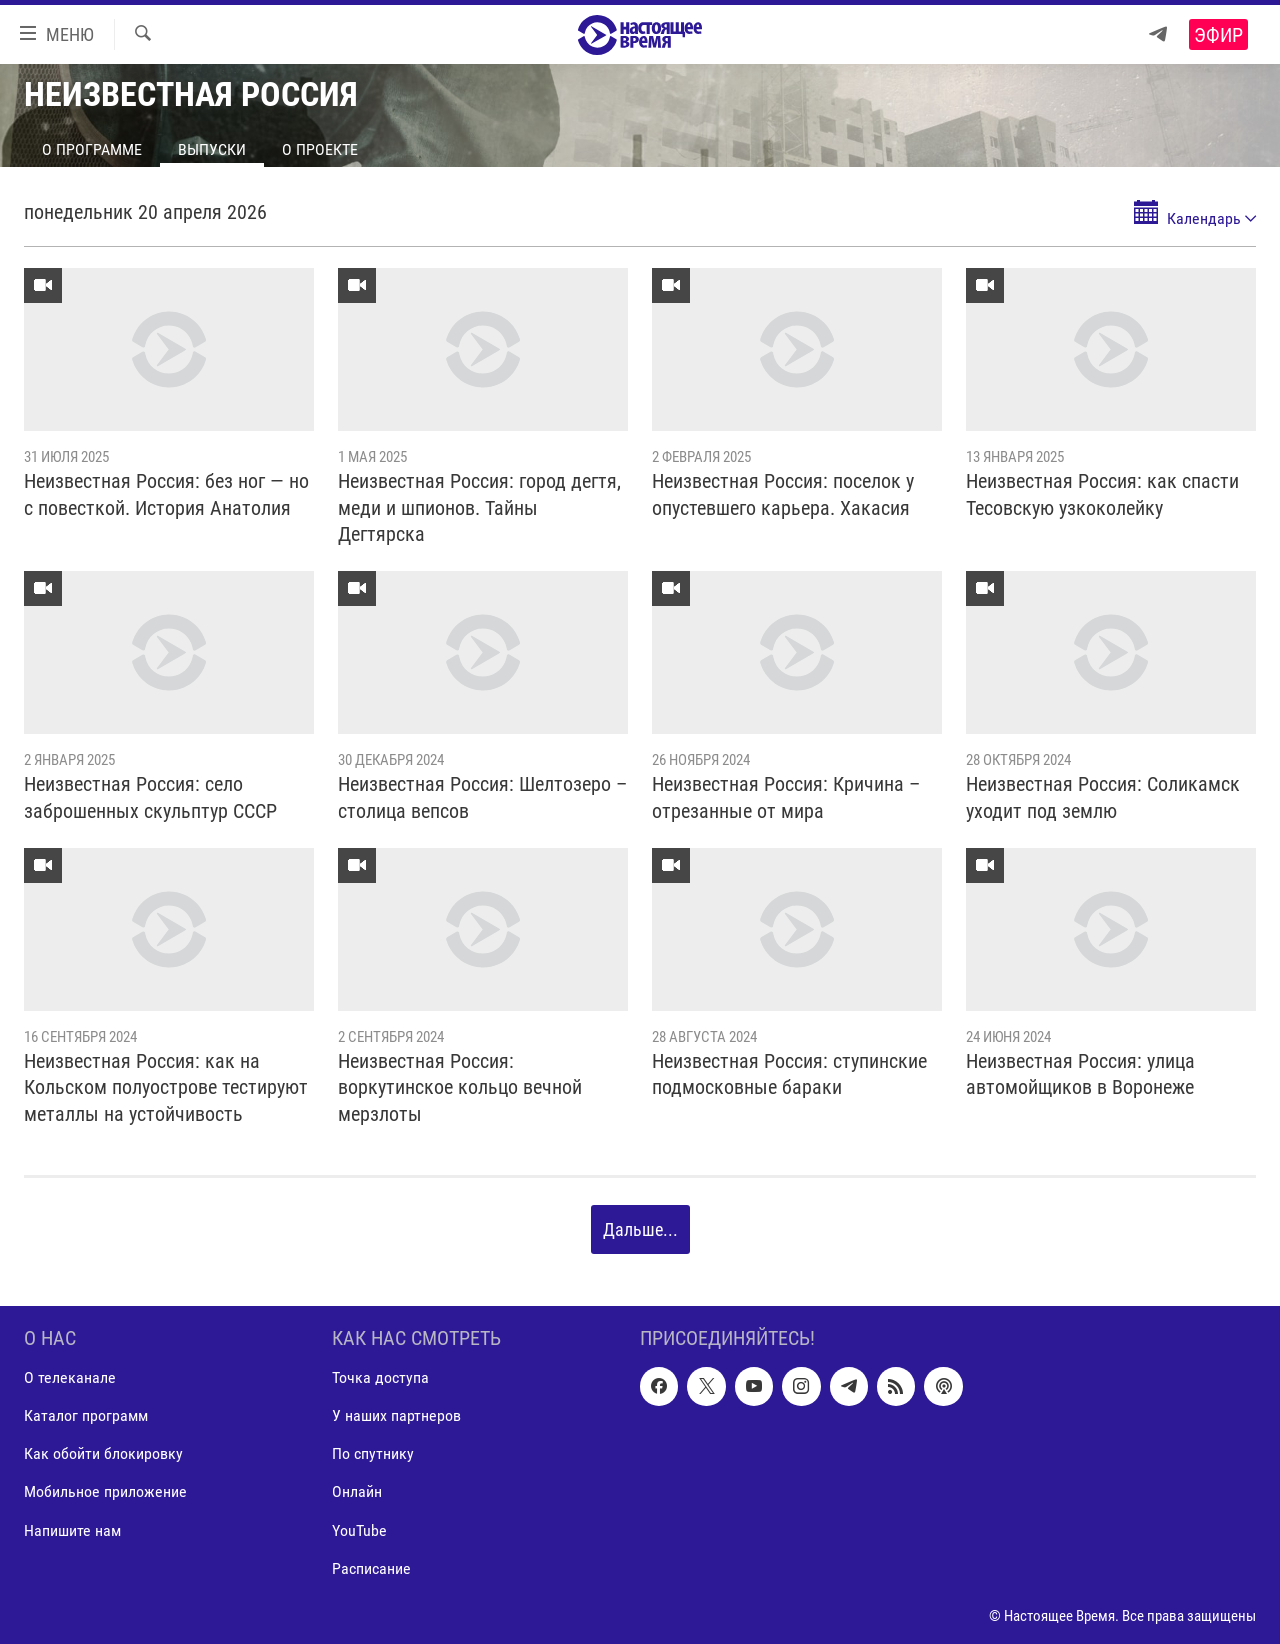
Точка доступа (380, 1377)
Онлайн (357, 1491)
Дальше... (640, 1229)
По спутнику (373, 1453)
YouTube (359, 1529)
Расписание (371, 1568)
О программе (92, 149)
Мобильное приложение (105, 1491)
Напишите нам (72, 1529)
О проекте (320, 149)
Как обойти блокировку (103, 1453)
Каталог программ (86, 1415)
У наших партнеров (396, 1415)
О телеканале (70, 1377)
